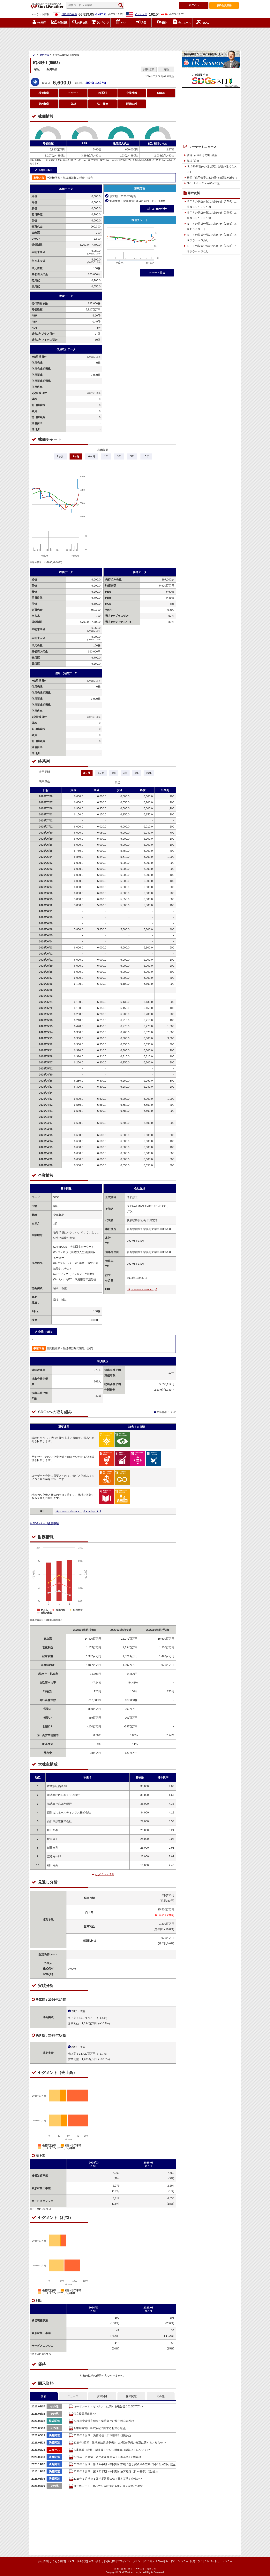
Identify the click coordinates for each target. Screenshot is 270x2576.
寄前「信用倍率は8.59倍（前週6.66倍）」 (212, 177)
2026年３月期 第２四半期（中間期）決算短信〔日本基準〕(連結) (112, 2471)
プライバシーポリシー (130, 2561)
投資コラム (196, 2561)
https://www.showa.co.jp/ (142, 1289)
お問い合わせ (96, 2561)
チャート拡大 (157, 272)
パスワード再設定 (77, 2561)
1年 (106, 456)
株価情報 (44, 92)
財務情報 (44, 103)
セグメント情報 (103, 1874)
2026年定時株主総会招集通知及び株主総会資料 (100, 2420)
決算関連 (102, 2396)
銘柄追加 (148, 69)
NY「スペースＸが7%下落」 (204, 183)
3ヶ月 (75, 456)
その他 (160, 2396)
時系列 (102, 92)
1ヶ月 (60, 456)
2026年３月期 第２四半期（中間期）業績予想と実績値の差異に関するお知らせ (120, 2464)
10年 (146, 456)
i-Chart (160, 2561)
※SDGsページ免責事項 (44, 1523)
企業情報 (131, 92)
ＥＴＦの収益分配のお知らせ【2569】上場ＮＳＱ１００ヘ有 (211, 204)
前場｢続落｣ (193, 160)
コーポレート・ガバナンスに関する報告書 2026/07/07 (104, 2406)
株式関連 (131, 2396)
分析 (73, 103)
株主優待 (102, 103)
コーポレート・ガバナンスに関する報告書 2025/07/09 (104, 2485)
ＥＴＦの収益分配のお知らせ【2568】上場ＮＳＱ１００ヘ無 (211, 215)
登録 (224, 5)
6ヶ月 (91, 456)
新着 (43, 2396)
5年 (132, 456)
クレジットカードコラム (218, 2561)
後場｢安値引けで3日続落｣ (202, 155)
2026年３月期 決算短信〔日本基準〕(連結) (98, 2435)
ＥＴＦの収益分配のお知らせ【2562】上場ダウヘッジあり (211, 237)
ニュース (72, 2396)
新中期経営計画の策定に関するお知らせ (96, 2428)
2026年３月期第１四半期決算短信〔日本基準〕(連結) (104, 2478)
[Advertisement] (135, 38)
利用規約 (110, 2561)
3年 (119, 456)
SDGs (161, 92)
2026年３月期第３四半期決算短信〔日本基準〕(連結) (104, 2457)
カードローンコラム (176, 2561)
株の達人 (149, 2561)
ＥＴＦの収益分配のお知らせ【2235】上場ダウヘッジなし (211, 248)
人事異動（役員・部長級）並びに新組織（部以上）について (108, 2449)
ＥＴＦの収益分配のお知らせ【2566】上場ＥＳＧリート (211, 226)
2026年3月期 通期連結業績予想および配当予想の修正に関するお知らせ (116, 2442)
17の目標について (165, 1412)
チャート (73, 92)
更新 (166, 69)
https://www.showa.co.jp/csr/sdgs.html (78, 1511)
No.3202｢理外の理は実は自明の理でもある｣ (212, 169)
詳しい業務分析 (157, 208)
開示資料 (131, 103)
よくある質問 (57, 2561)
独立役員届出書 (81, 2413)
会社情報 (43, 2561)
